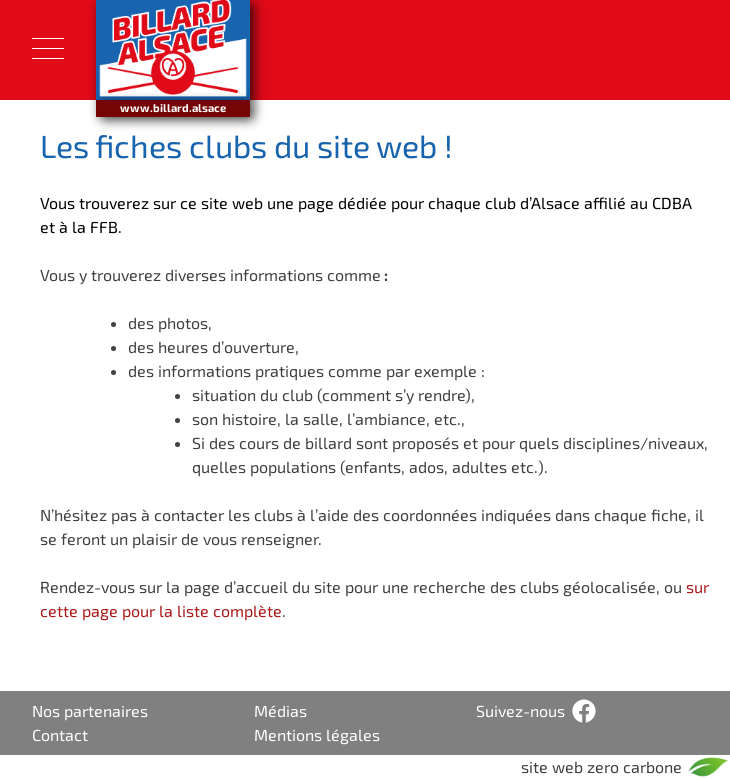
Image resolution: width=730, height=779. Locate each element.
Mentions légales (317, 734)
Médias (280, 710)
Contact (60, 734)
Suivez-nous (520, 710)
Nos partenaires (90, 710)
